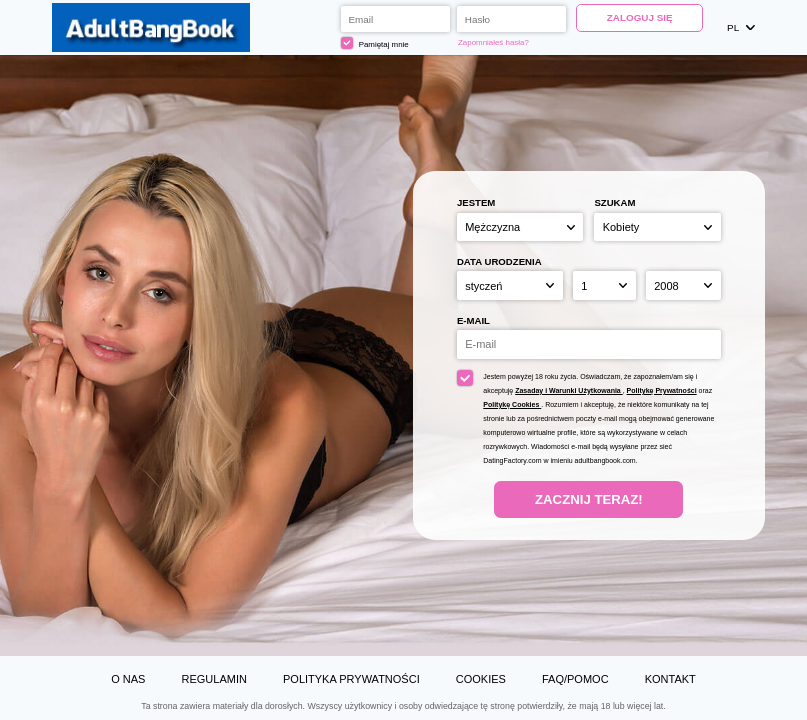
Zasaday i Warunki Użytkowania (569, 390)
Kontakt (670, 679)
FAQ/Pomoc (575, 679)
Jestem (476, 202)
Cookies (481, 679)
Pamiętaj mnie (375, 43)
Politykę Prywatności (662, 390)
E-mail (473, 320)
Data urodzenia (499, 261)
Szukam (614, 202)
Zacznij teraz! (589, 499)
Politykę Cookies (512, 404)
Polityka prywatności (351, 679)
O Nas (128, 679)
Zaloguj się (640, 17)
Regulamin (214, 679)
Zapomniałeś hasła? (493, 42)
